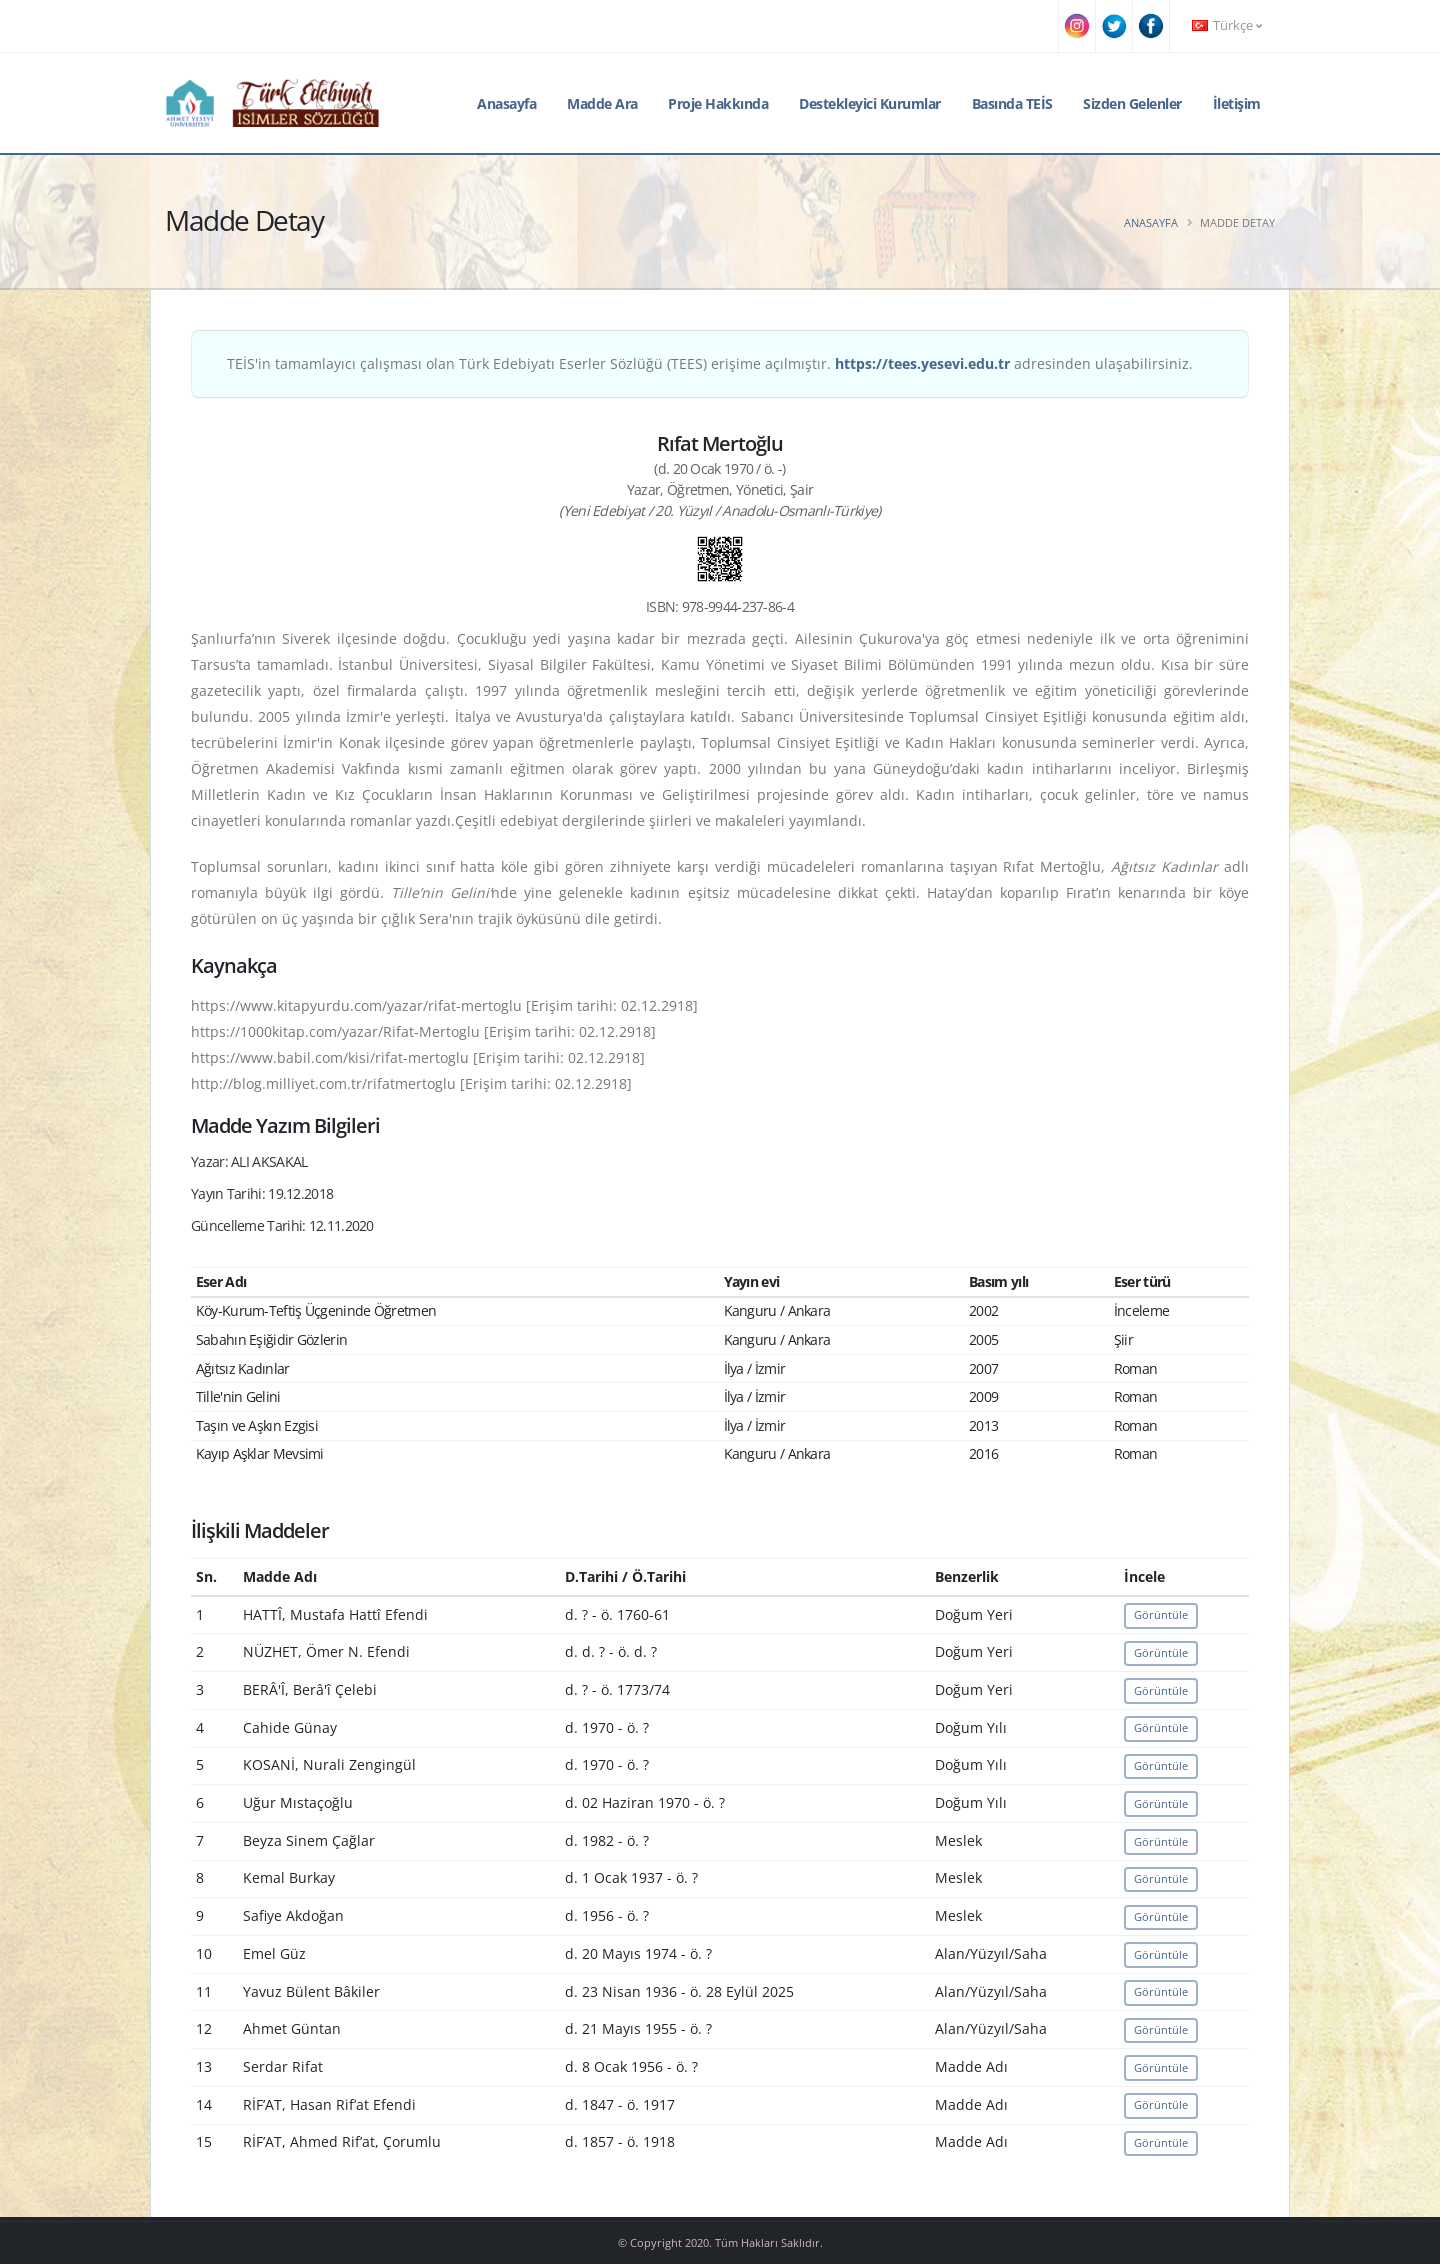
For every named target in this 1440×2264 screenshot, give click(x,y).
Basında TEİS (1012, 103)
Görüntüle (1161, 1614)
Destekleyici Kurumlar (870, 103)
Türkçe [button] (1227, 25)
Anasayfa (506, 103)
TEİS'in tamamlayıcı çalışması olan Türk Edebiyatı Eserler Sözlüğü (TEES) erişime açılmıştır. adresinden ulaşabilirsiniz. (710, 363)
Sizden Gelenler (1132, 103)
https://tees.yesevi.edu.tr (922, 363)
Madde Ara (602, 103)
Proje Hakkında (718, 103)
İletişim (1237, 103)
